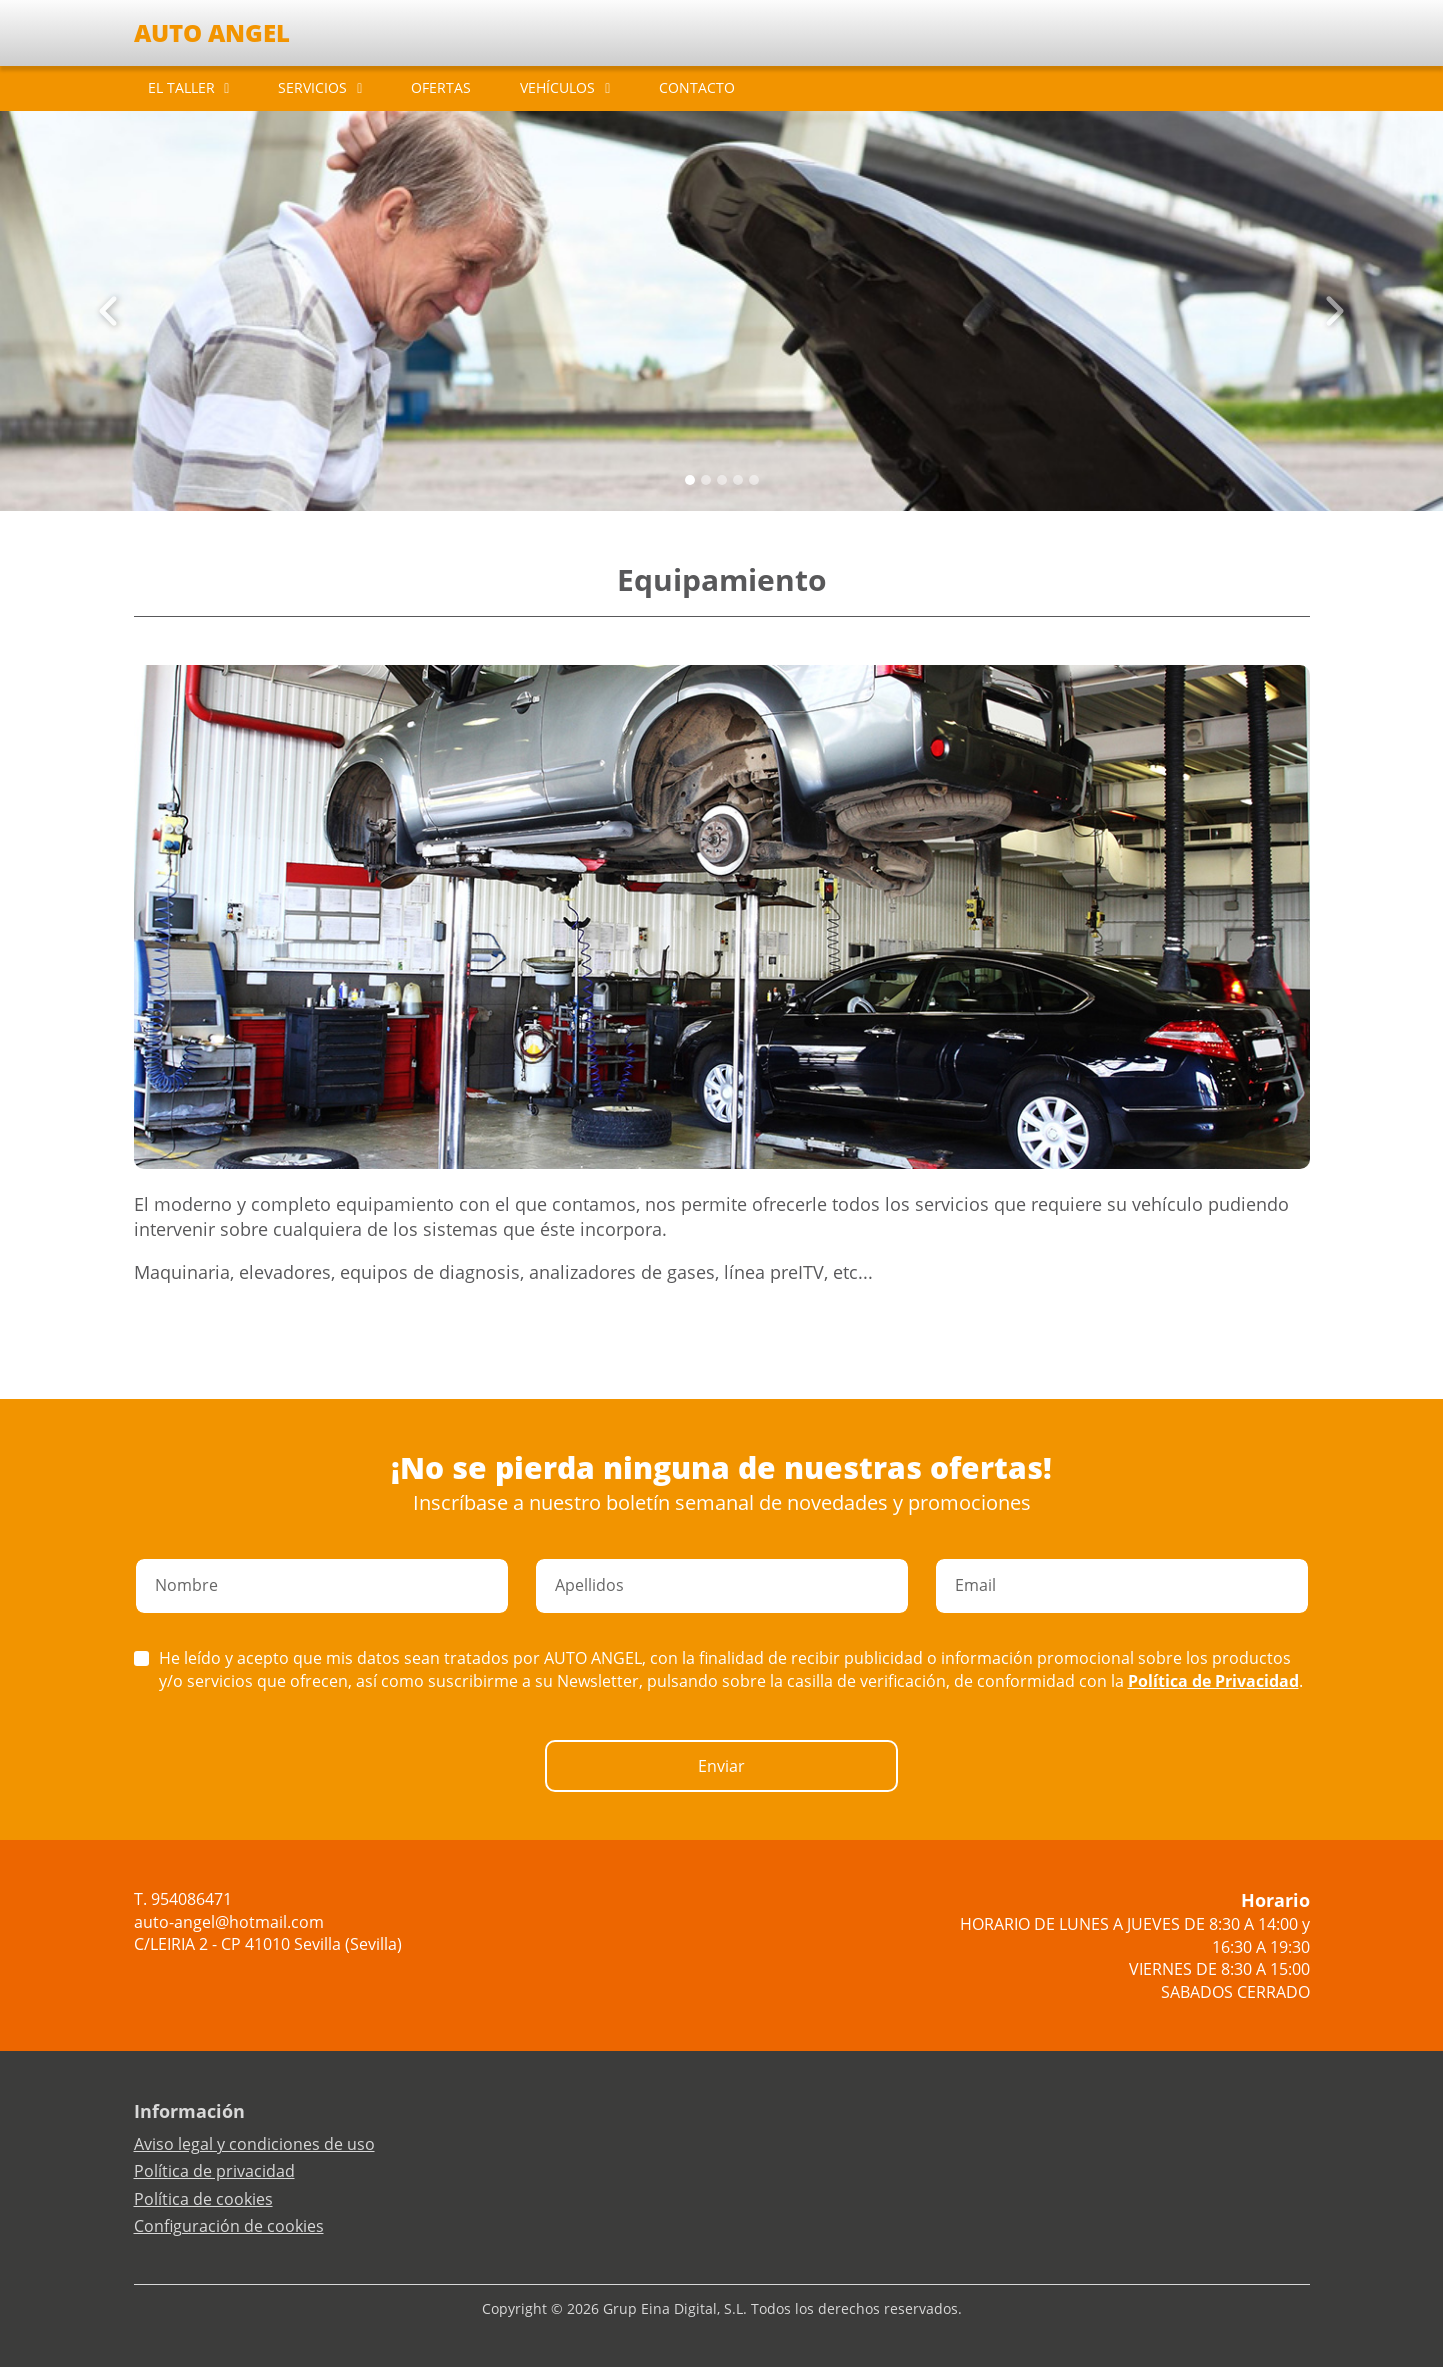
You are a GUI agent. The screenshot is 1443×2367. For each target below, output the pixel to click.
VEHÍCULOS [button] (557, 87)
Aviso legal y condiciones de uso (254, 2144)
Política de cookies (203, 2199)
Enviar (721, 1766)
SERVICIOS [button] (312, 87)
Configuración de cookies (229, 2226)
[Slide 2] (722, 480)
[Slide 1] (706, 480)
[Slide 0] (690, 480)
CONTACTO (697, 87)
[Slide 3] (738, 480)
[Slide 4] (754, 480)
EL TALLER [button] (181, 87)
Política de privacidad (214, 2171)
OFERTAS (441, 87)
